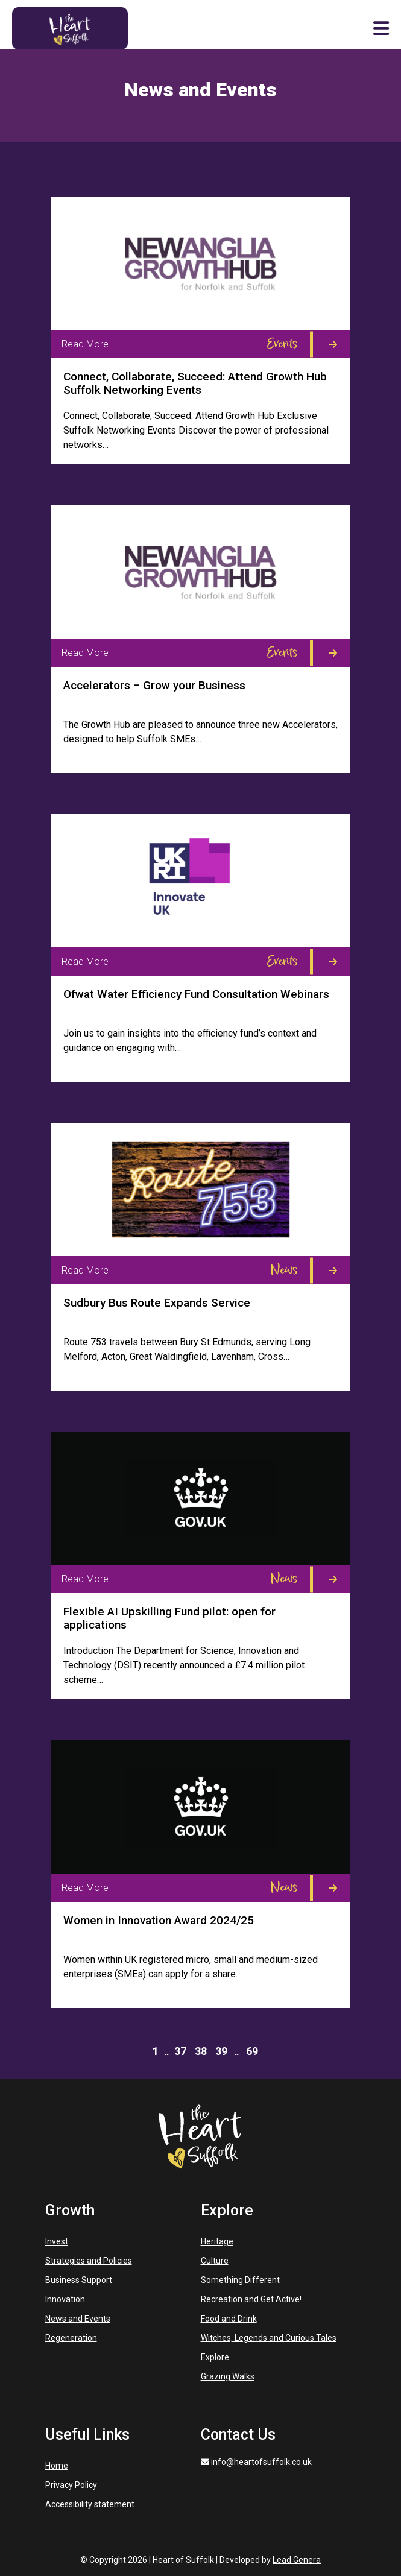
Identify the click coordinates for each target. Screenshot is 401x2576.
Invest (56, 2241)
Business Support (78, 2280)
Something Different (240, 2280)
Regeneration (71, 2338)
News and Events (77, 2318)
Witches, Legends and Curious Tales (268, 2338)
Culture (215, 2260)
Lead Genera (297, 2560)
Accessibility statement (89, 2504)
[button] (381, 28)
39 (221, 2051)
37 (180, 2051)
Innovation (65, 2299)
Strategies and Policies (88, 2260)
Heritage (217, 2241)
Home (56, 2465)
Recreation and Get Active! (251, 2299)
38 (201, 2051)
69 (252, 2051)
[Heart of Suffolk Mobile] (70, 27)
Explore (215, 2357)
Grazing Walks (227, 2376)
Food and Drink (229, 2318)
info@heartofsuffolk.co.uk (256, 2462)
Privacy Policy (71, 2485)
